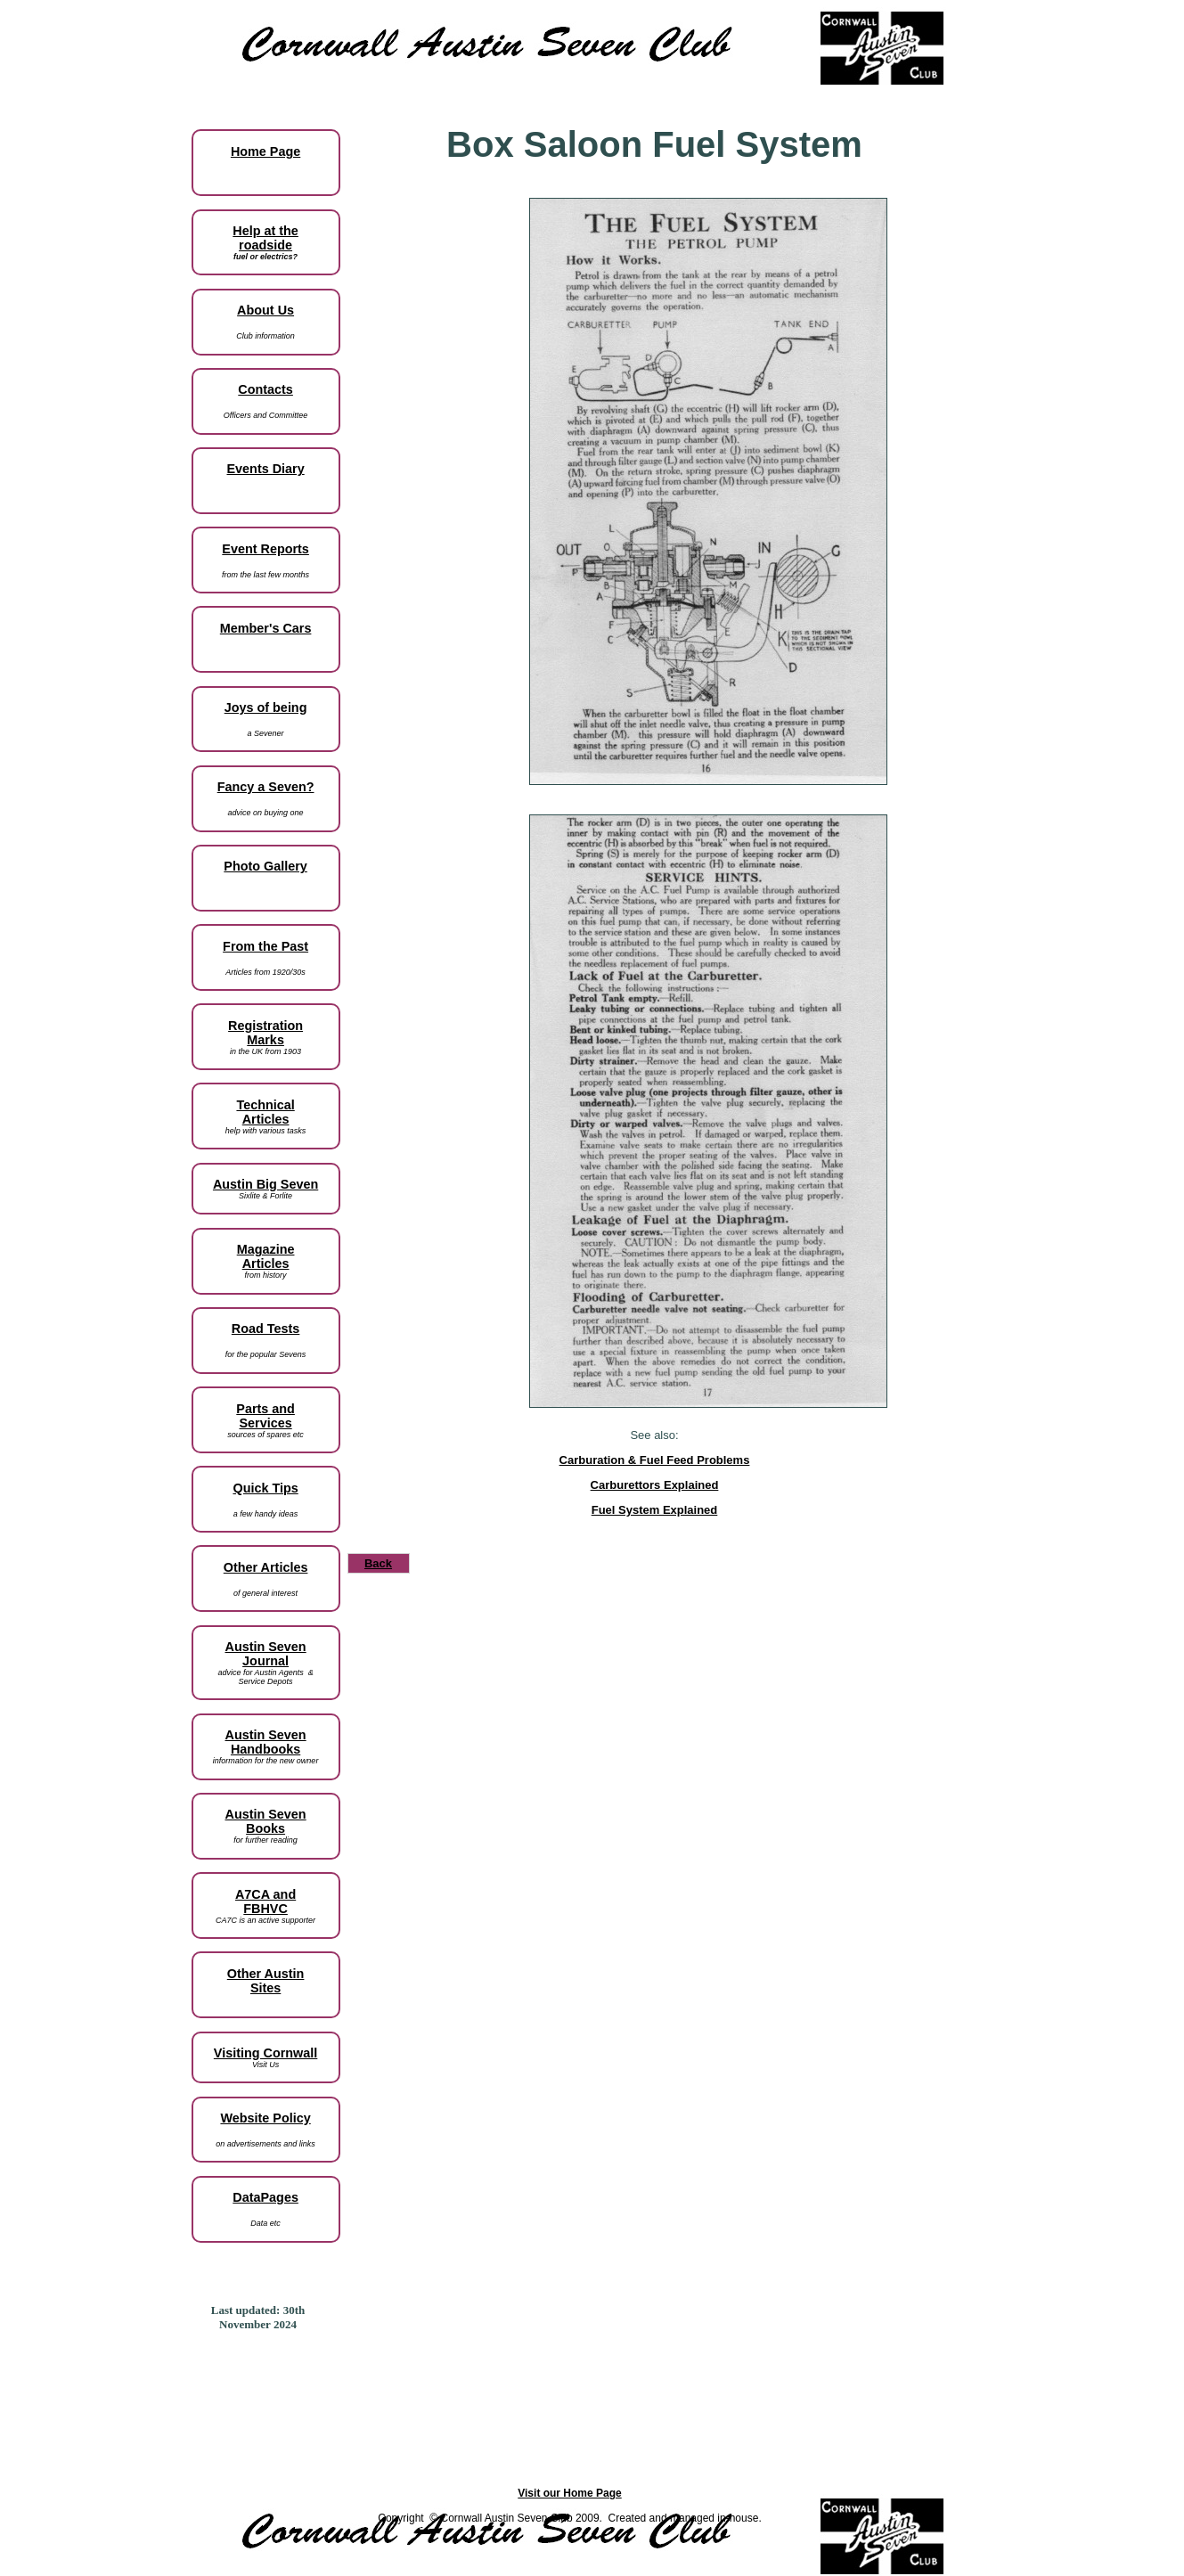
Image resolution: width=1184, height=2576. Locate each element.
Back (378, 1563)
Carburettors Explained (655, 1485)
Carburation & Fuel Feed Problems (654, 1460)
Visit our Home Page (569, 2493)
